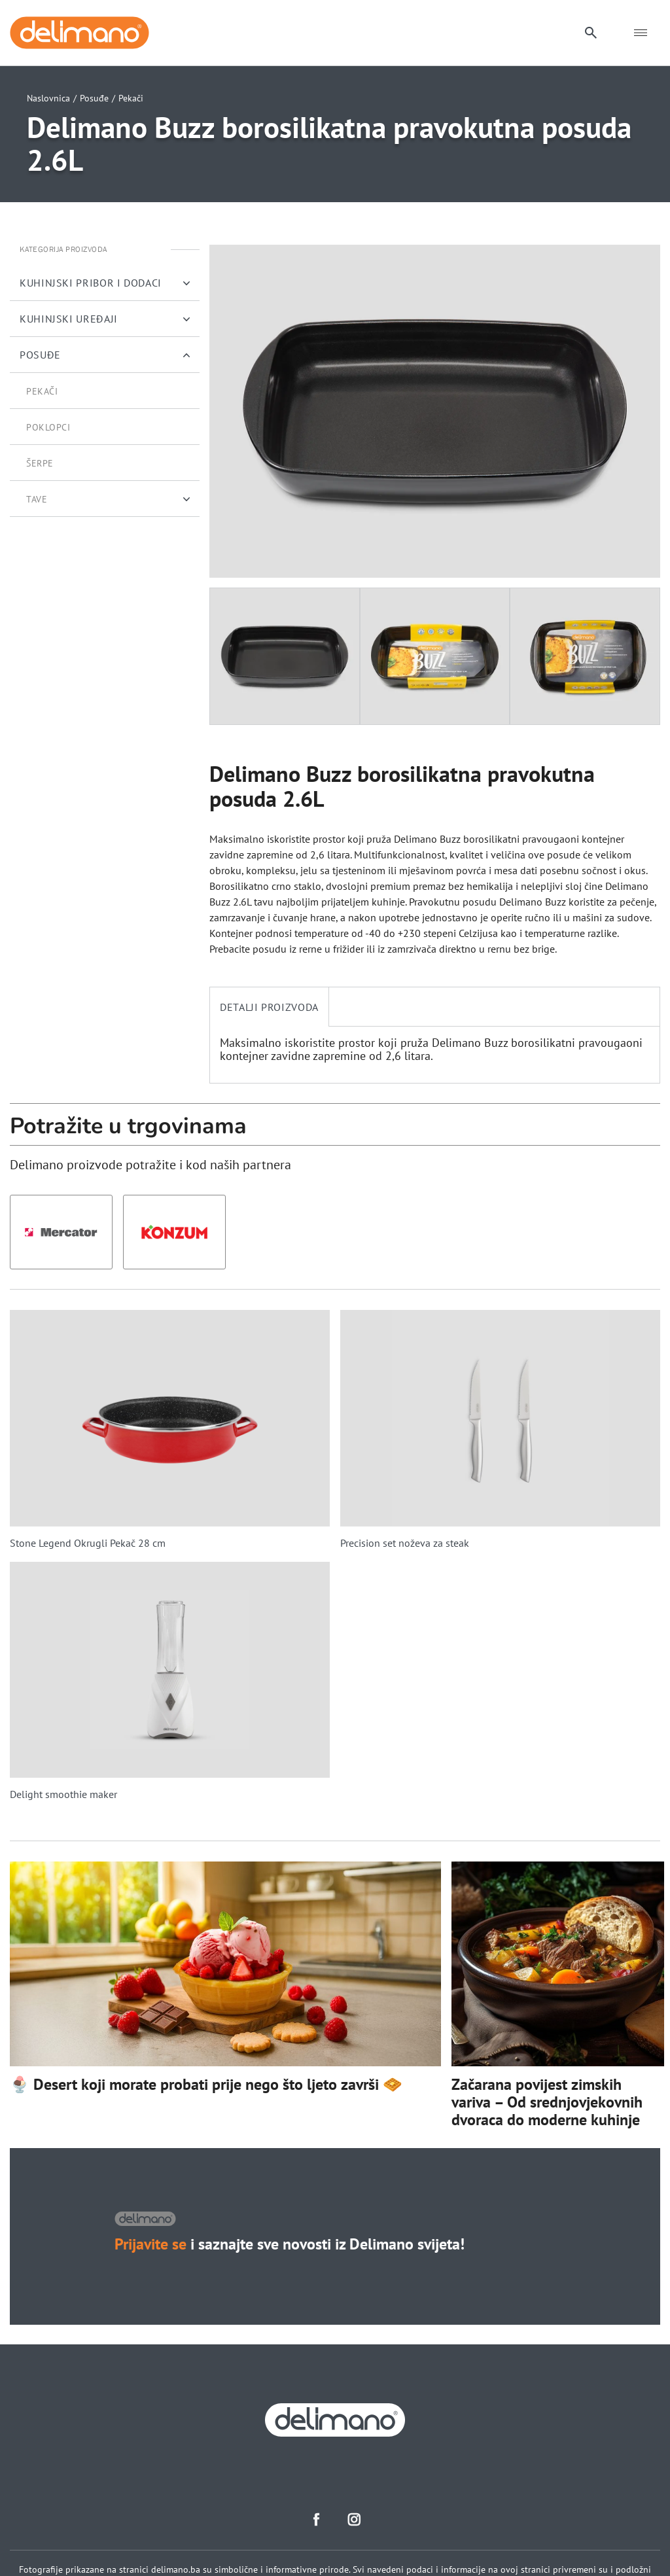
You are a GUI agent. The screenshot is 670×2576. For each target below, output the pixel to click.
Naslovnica (48, 98)
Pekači (130, 98)
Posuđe (94, 98)
